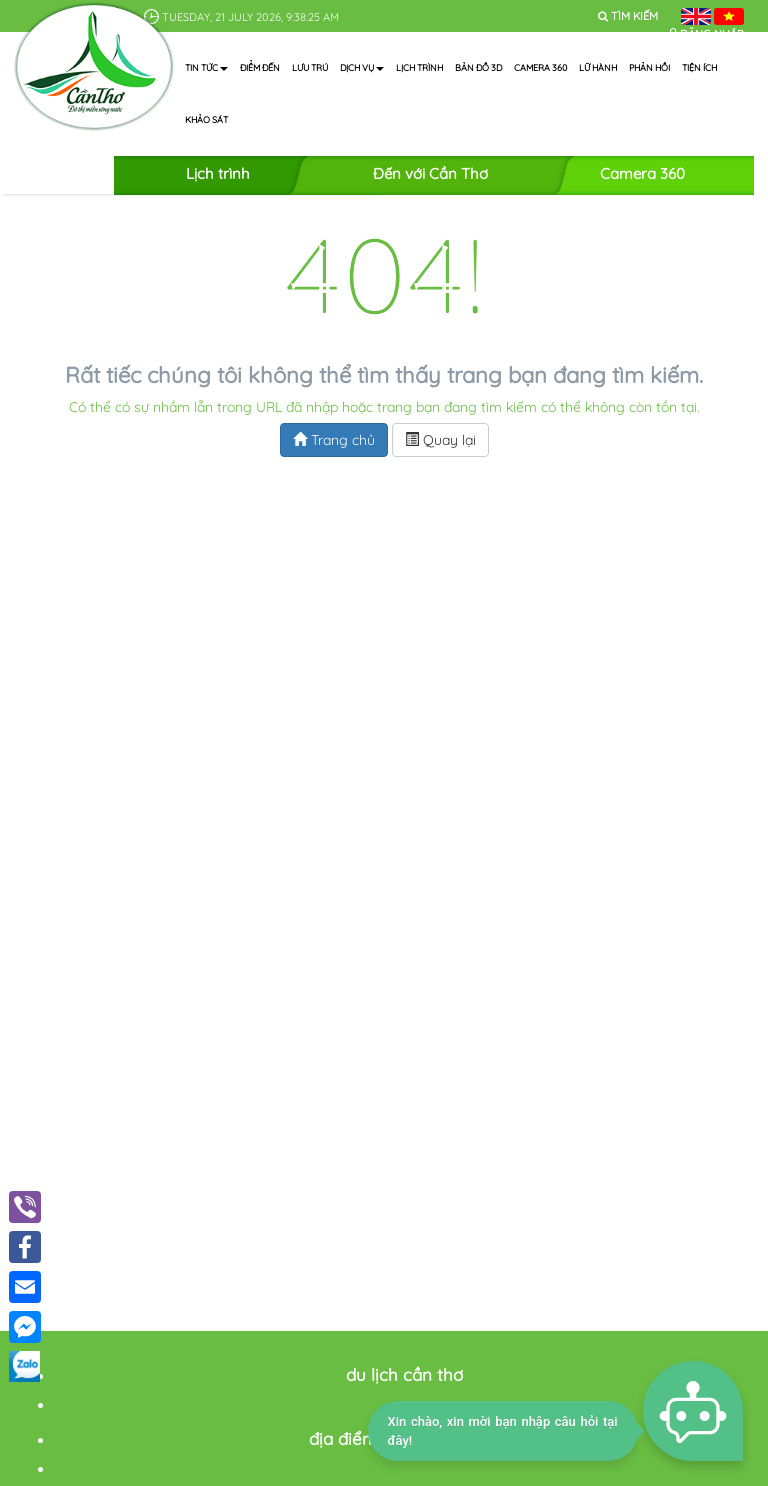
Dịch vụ (362, 67)
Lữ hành (598, 67)
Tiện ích (699, 67)
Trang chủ (334, 440)
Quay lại (440, 440)
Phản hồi (649, 67)
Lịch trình (419, 67)
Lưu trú (310, 67)
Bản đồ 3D (478, 67)
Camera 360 (540, 67)
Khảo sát (206, 119)
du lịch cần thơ (404, 1374)
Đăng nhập (712, 34)
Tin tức (206, 67)
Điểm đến (260, 67)
